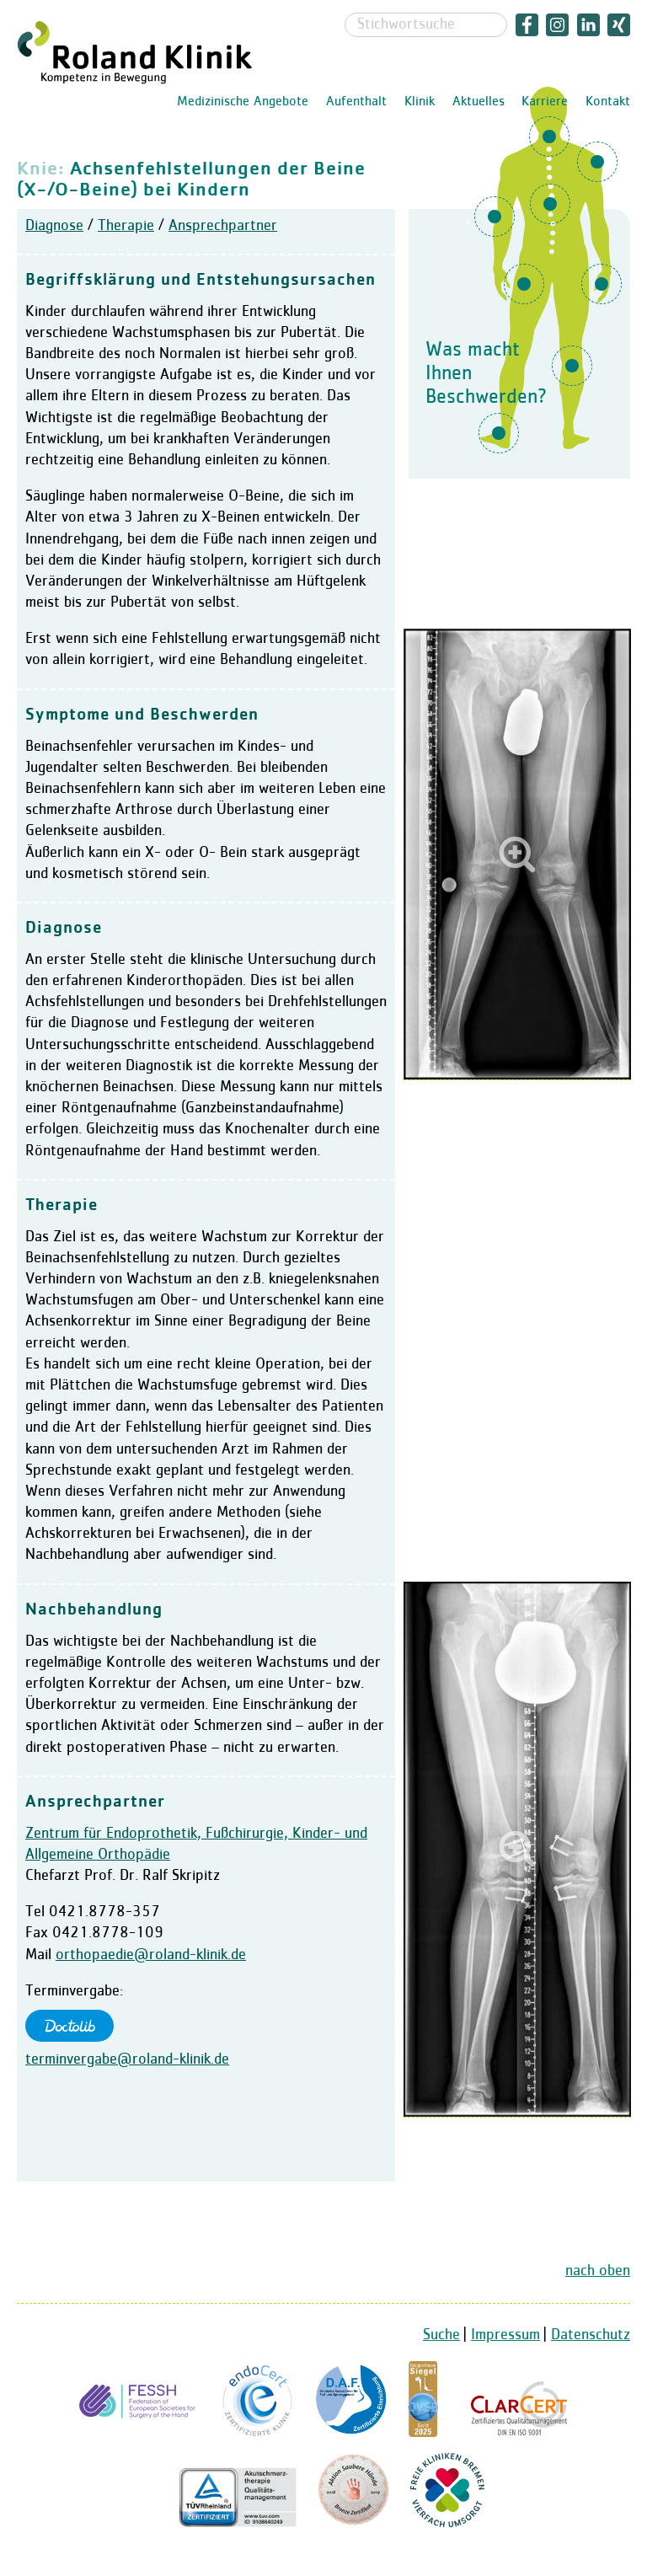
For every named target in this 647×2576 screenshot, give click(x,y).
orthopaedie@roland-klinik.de (151, 1955)
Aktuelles (478, 102)
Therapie (126, 225)
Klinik (419, 102)
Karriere (544, 102)
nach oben (597, 2271)
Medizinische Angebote (242, 102)
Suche (441, 2335)
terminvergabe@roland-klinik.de (127, 2059)
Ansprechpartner (222, 225)
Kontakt (608, 102)
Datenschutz (590, 2335)
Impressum (505, 2335)
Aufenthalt (356, 102)
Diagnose (54, 225)
